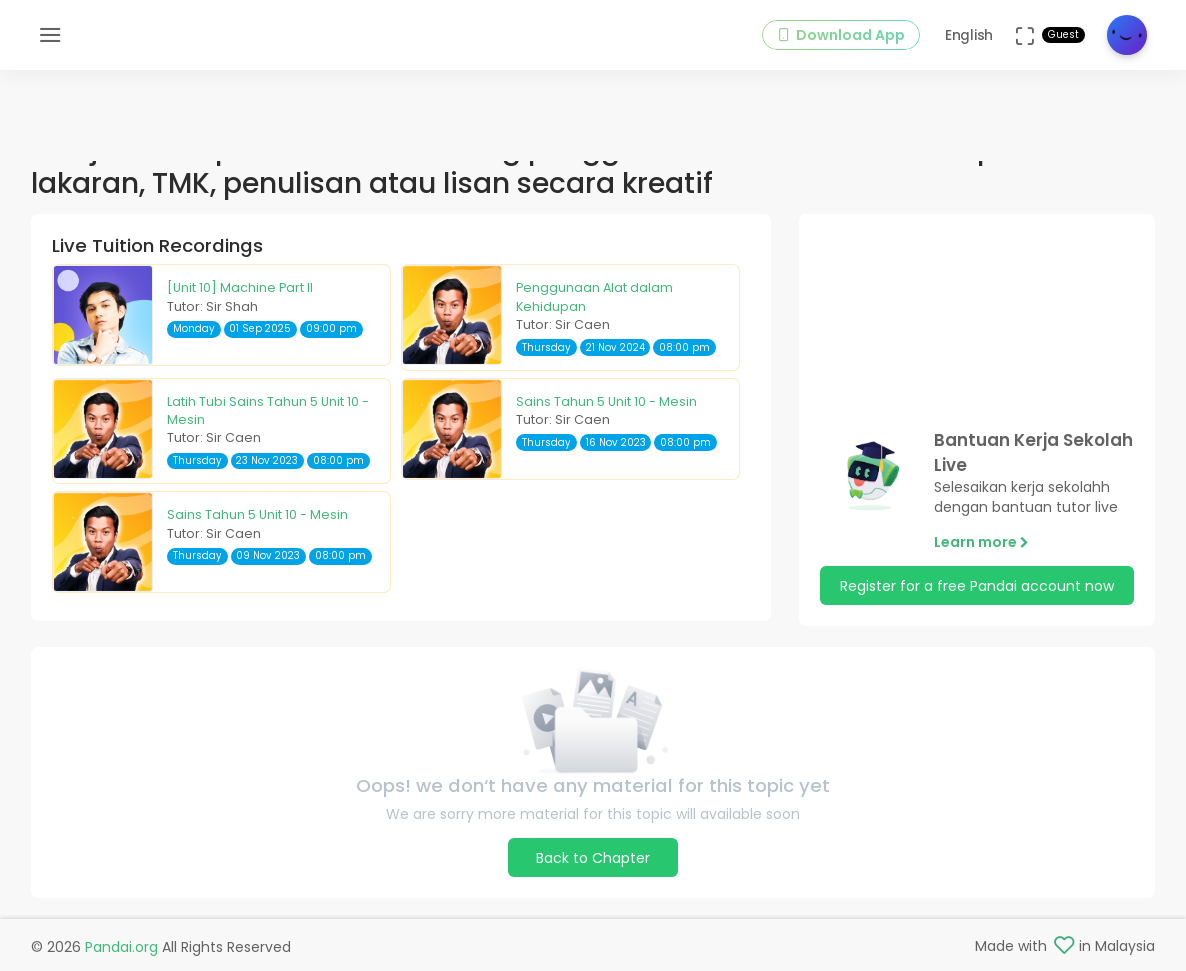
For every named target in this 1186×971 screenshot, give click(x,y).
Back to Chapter (593, 858)
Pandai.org (121, 947)
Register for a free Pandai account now (977, 586)
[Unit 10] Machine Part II (240, 287)
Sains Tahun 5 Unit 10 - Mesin (606, 401)
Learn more (981, 542)
